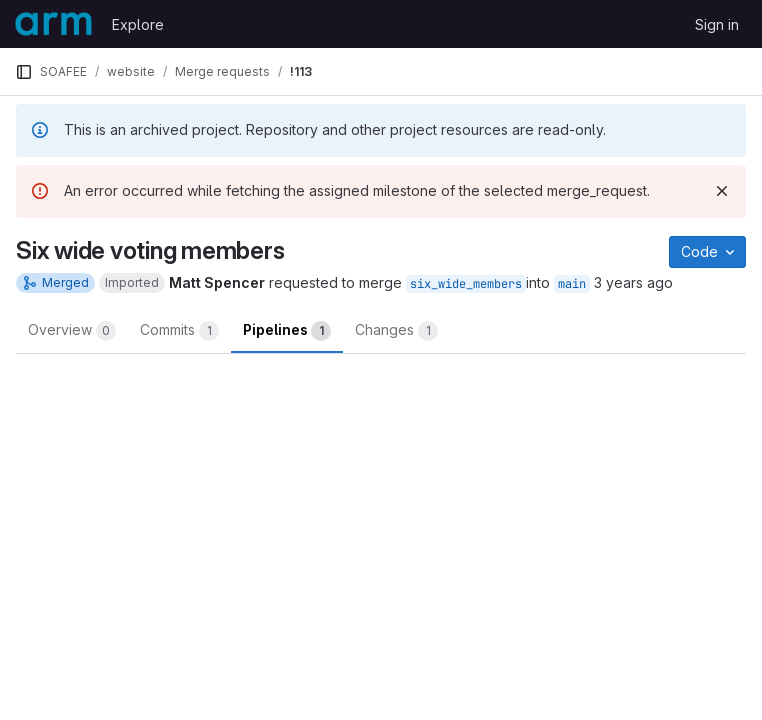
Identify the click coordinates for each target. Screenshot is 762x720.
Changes (396, 331)
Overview (72, 331)
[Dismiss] (722, 191)
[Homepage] (53, 24)
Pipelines (287, 331)
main (572, 284)
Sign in (717, 24)
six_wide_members (466, 284)
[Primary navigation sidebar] (24, 72)
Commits (179, 331)
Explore (138, 24)
